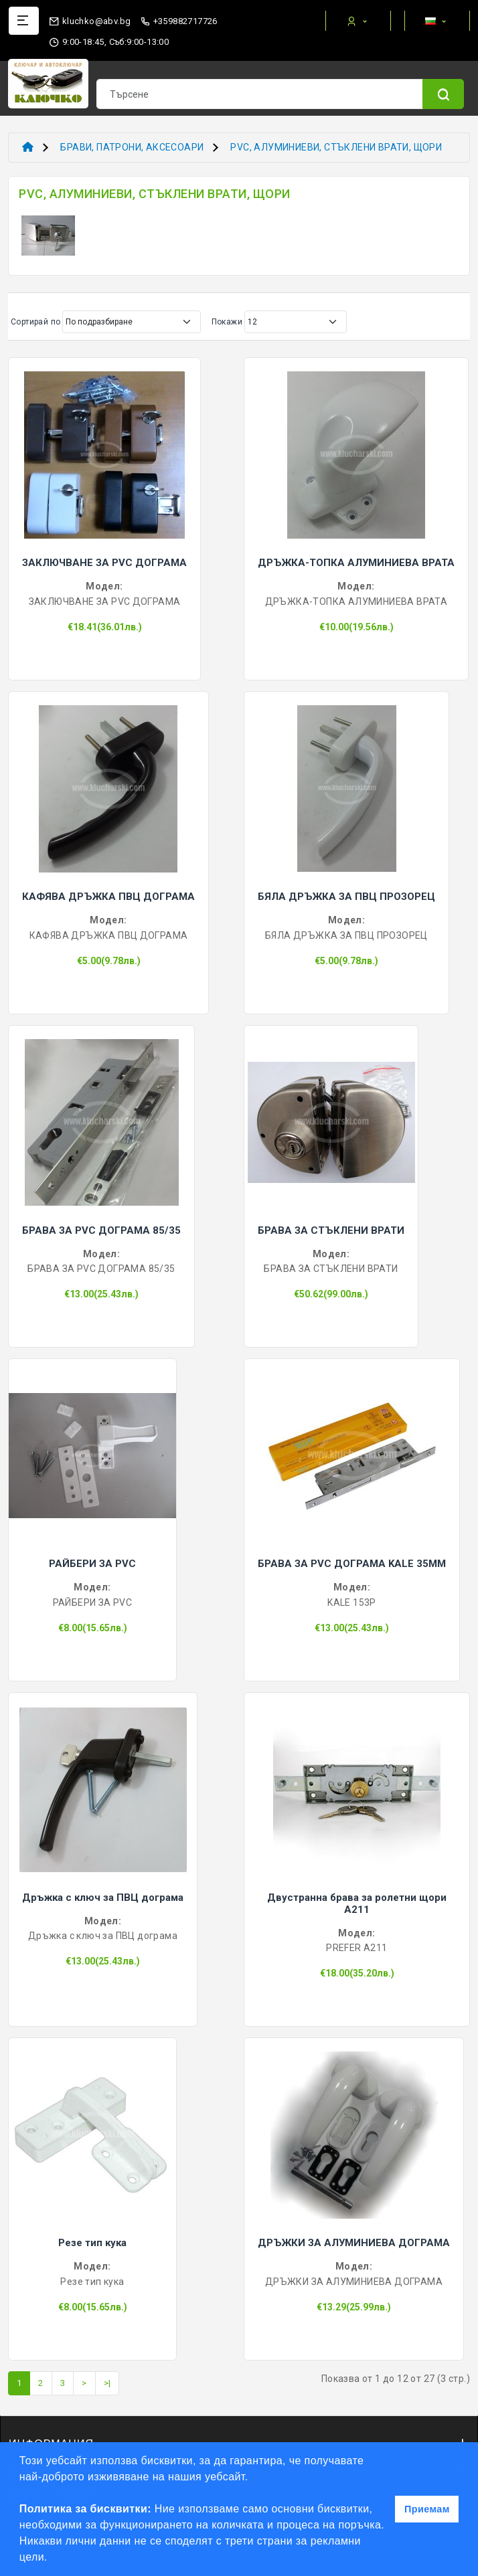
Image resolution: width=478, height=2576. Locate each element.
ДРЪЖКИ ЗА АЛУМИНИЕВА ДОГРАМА (354, 2243)
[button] (53, 2559)
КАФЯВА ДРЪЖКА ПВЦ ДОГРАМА (108, 897)
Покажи (227, 322)
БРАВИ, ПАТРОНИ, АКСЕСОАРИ (132, 147)
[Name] (443, 94)
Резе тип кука (92, 2243)
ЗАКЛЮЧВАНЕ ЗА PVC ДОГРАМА (104, 563)
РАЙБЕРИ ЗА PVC (92, 1564)
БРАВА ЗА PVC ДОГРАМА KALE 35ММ (352, 1564)
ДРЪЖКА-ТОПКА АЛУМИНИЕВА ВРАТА (356, 563)
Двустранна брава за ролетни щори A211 (357, 1904)
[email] (90, 18)
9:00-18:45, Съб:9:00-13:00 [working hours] (109, 42)
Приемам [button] (427, 2509)
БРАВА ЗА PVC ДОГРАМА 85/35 (101, 1230)
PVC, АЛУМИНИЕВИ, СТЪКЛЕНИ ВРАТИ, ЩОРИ (336, 147)
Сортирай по (35, 322)
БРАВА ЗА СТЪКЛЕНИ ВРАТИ (331, 1230)
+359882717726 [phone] (179, 21)
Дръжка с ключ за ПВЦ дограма (102, 1898)
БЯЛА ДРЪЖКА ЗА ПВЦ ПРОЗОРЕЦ (346, 897)
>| (107, 2383)
